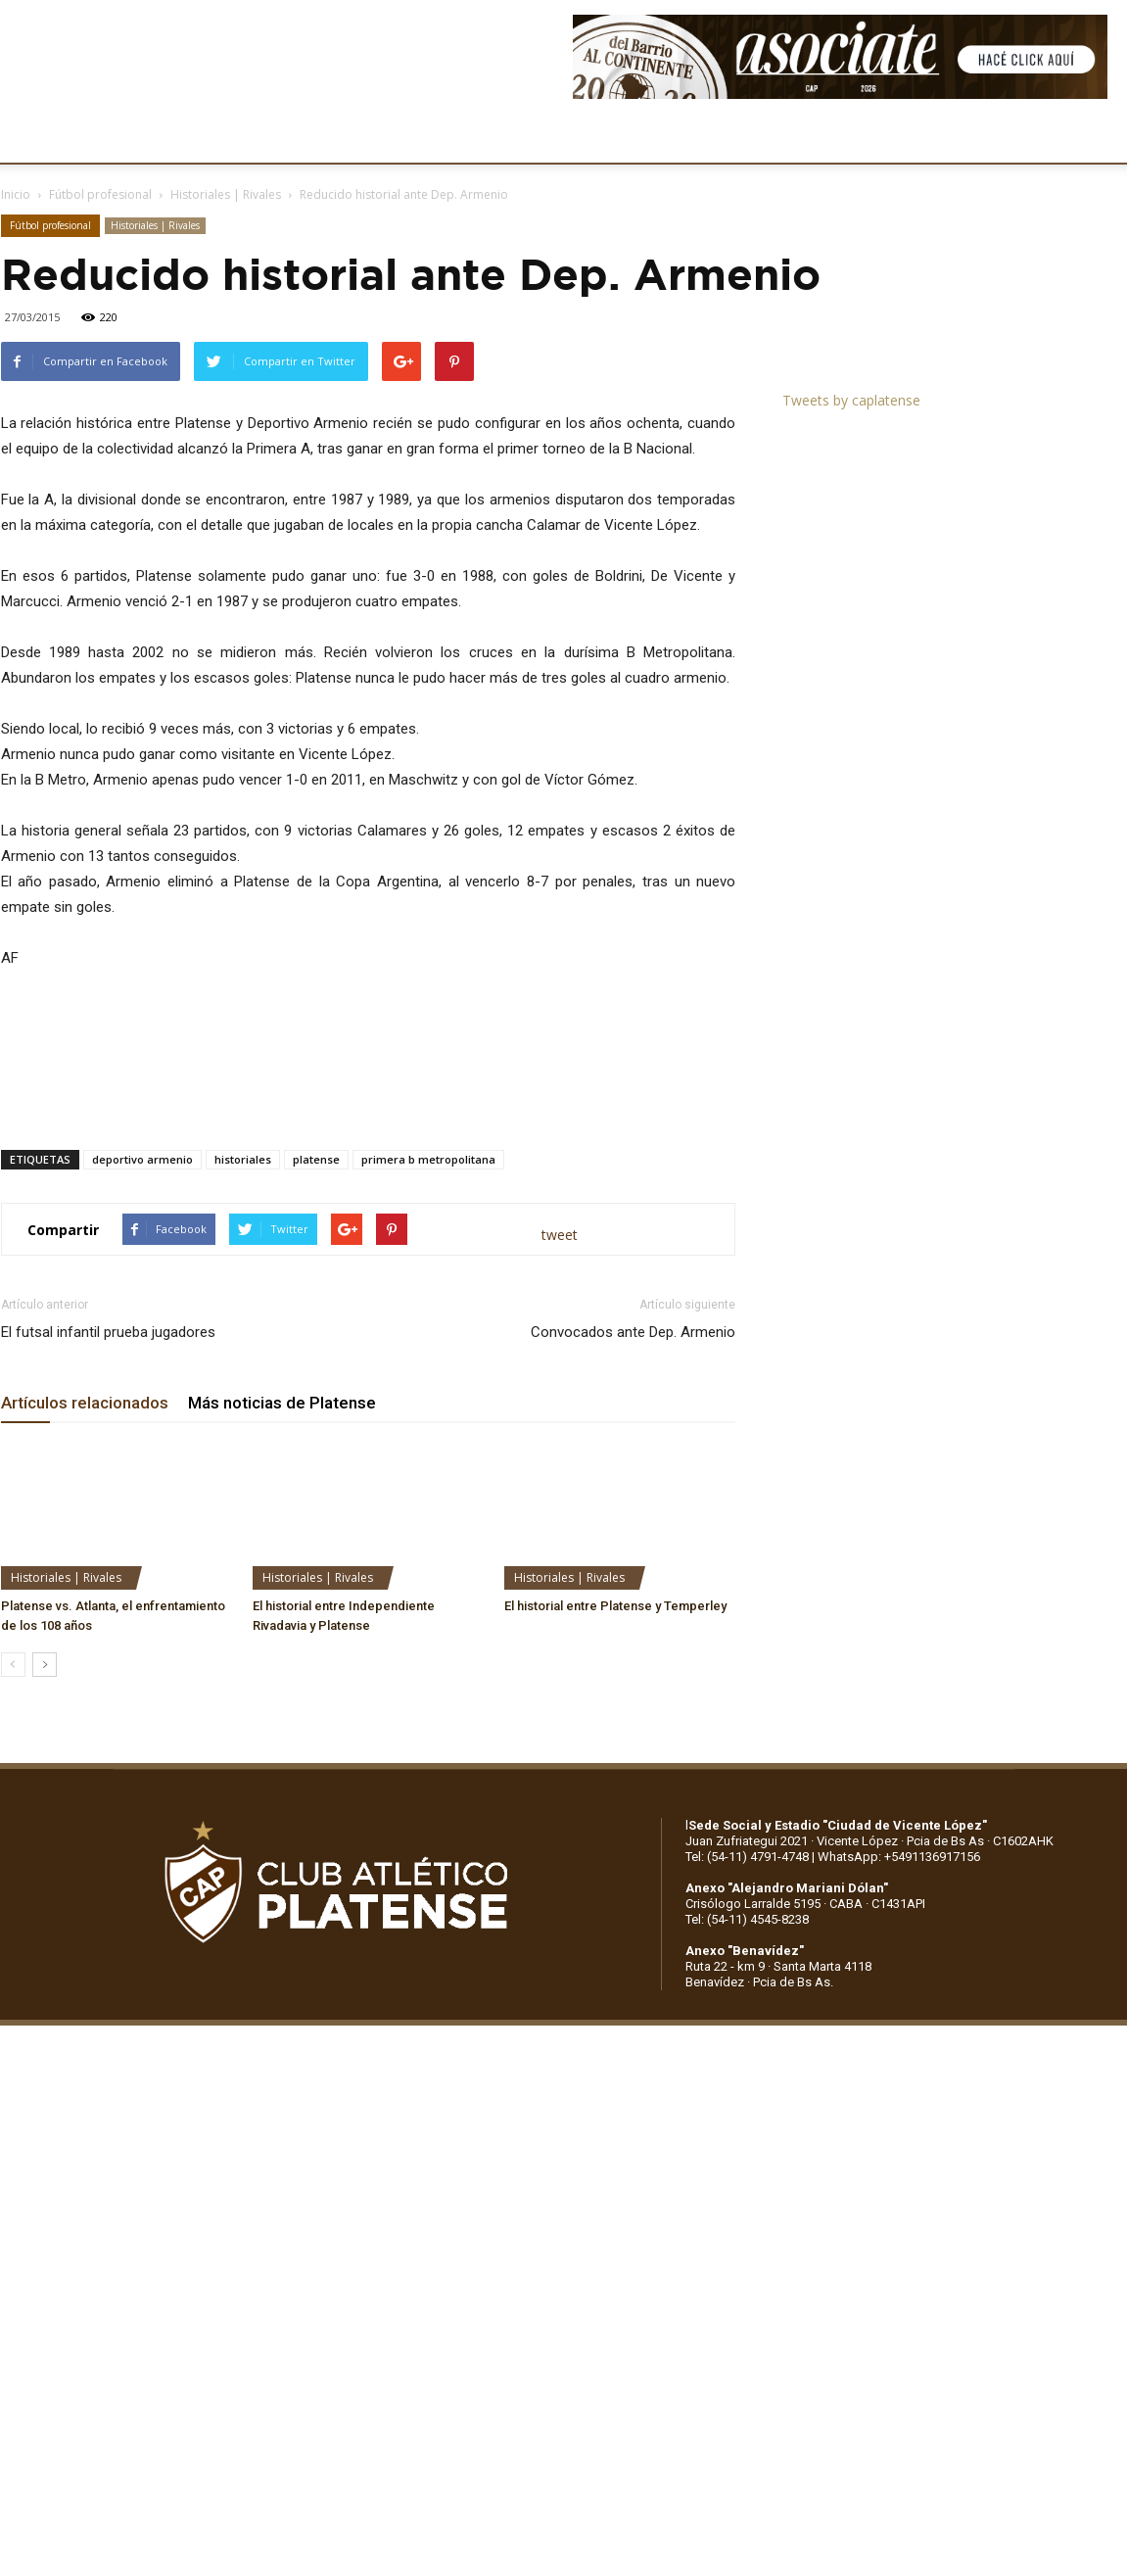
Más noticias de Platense (282, 1402)
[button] (1093, 138)
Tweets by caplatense (851, 400)
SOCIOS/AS (699, 137)
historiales (242, 1159)
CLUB (82, 137)
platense (316, 1159)
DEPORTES (398, 137)
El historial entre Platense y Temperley (615, 1605)
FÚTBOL (306, 137)
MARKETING (504, 137)
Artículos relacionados (84, 1402)
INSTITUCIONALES (190, 137)
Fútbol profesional (100, 194)
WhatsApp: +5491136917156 (899, 1856)
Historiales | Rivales (225, 194)
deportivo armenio (142, 1159)
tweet (559, 1234)
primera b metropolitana (428, 1159)
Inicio (15, 194)
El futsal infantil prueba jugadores (108, 1332)
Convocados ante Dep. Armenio (633, 1332)
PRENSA (603, 137)
